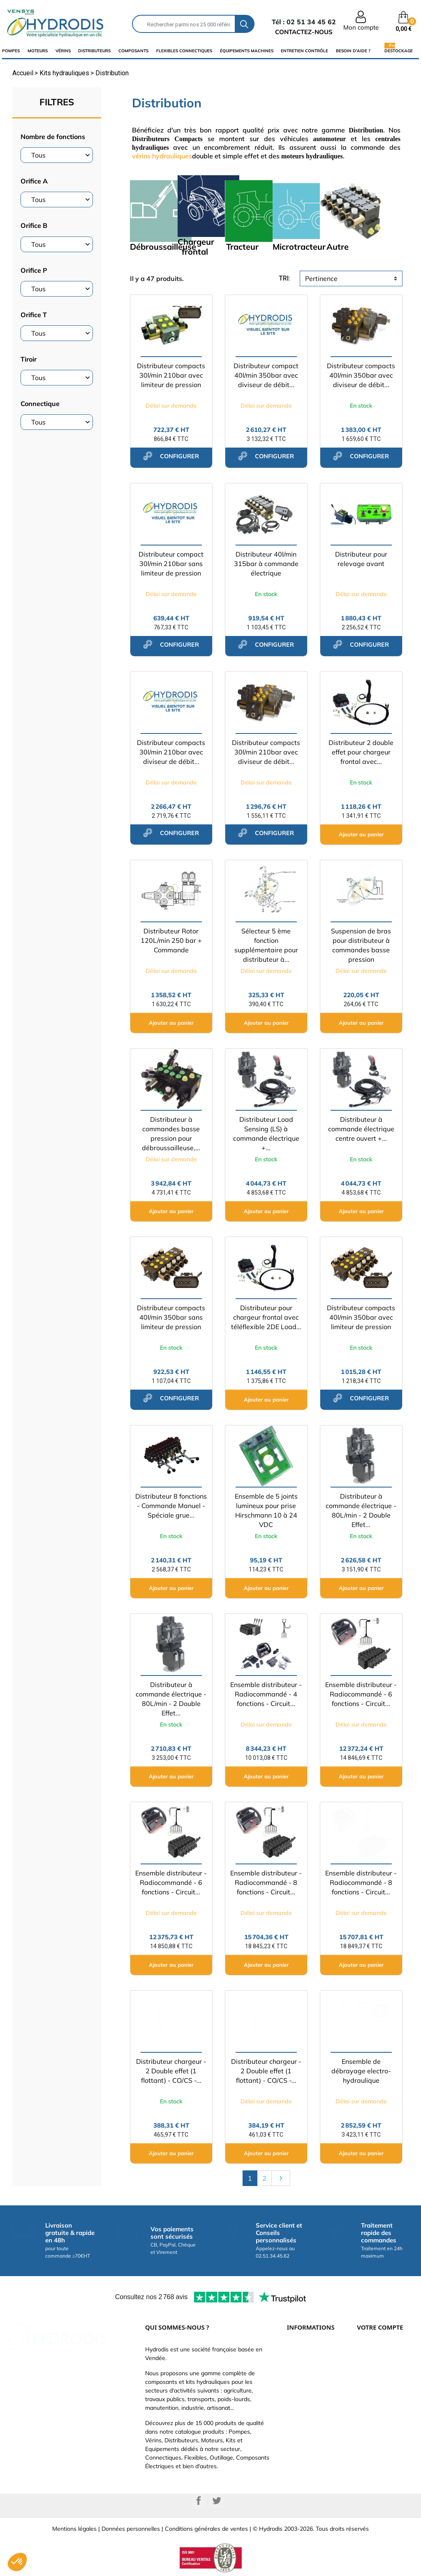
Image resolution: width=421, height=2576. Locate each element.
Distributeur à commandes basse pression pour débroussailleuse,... (171, 1133)
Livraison (298, 2351)
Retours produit (377, 2376)
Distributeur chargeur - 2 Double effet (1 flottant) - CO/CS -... (171, 2070)
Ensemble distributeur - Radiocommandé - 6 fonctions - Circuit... (361, 1694)
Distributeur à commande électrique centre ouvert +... (361, 1128)
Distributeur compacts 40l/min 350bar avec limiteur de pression (361, 1317)
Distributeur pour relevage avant (361, 559)
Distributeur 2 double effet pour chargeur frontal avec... (360, 752)
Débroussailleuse (163, 246)
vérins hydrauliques (162, 156)
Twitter (217, 2501)
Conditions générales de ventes (206, 2528)
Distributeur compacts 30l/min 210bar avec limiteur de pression (171, 375)
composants (133, 50)
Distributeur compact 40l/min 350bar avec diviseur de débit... (266, 375)
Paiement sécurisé (311, 2363)
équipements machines (246, 50)
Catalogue (300, 2376)
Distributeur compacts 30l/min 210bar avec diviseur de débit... (171, 752)
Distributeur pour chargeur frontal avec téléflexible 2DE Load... (266, 1317)
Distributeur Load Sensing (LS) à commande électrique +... (266, 1133)
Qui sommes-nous (311, 2388)
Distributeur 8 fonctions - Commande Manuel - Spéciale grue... (171, 1505)
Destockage (398, 50)
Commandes (373, 2388)
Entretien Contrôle (304, 50)
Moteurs (38, 50)
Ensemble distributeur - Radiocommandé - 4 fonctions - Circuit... (266, 1694)
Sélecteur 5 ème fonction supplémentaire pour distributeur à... (266, 945)
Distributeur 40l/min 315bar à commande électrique (266, 563)
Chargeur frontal (196, 247)
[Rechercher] (184, 24)
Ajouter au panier (361, 834)
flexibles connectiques (184, 50)
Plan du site (302, 2437)
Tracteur (242, 246)
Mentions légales (74, 2528)
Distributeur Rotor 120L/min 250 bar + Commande (171, 940)
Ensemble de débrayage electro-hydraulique (361, 2070)
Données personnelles (131, 2528)
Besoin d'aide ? (353, 50)
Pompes (11, 50)
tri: (284, 278)
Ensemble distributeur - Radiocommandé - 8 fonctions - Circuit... (266, 1882)
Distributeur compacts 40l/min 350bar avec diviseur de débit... (361, 375)
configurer (171, 455)
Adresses (369, 2413)
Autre (337, 246)
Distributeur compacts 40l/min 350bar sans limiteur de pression (171, 1317)
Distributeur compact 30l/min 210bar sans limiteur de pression (171, 563)
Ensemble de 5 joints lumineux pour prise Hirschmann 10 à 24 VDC (266, 1510)
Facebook (199, 2501)
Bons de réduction (381, 2425)
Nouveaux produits (311, 2425)
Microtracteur (299, 246)
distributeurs (94, 50)
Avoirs (365, 2400)
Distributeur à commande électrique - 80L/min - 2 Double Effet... (361, 1510)
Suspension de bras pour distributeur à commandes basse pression (361, 945)
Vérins (63, 50)
